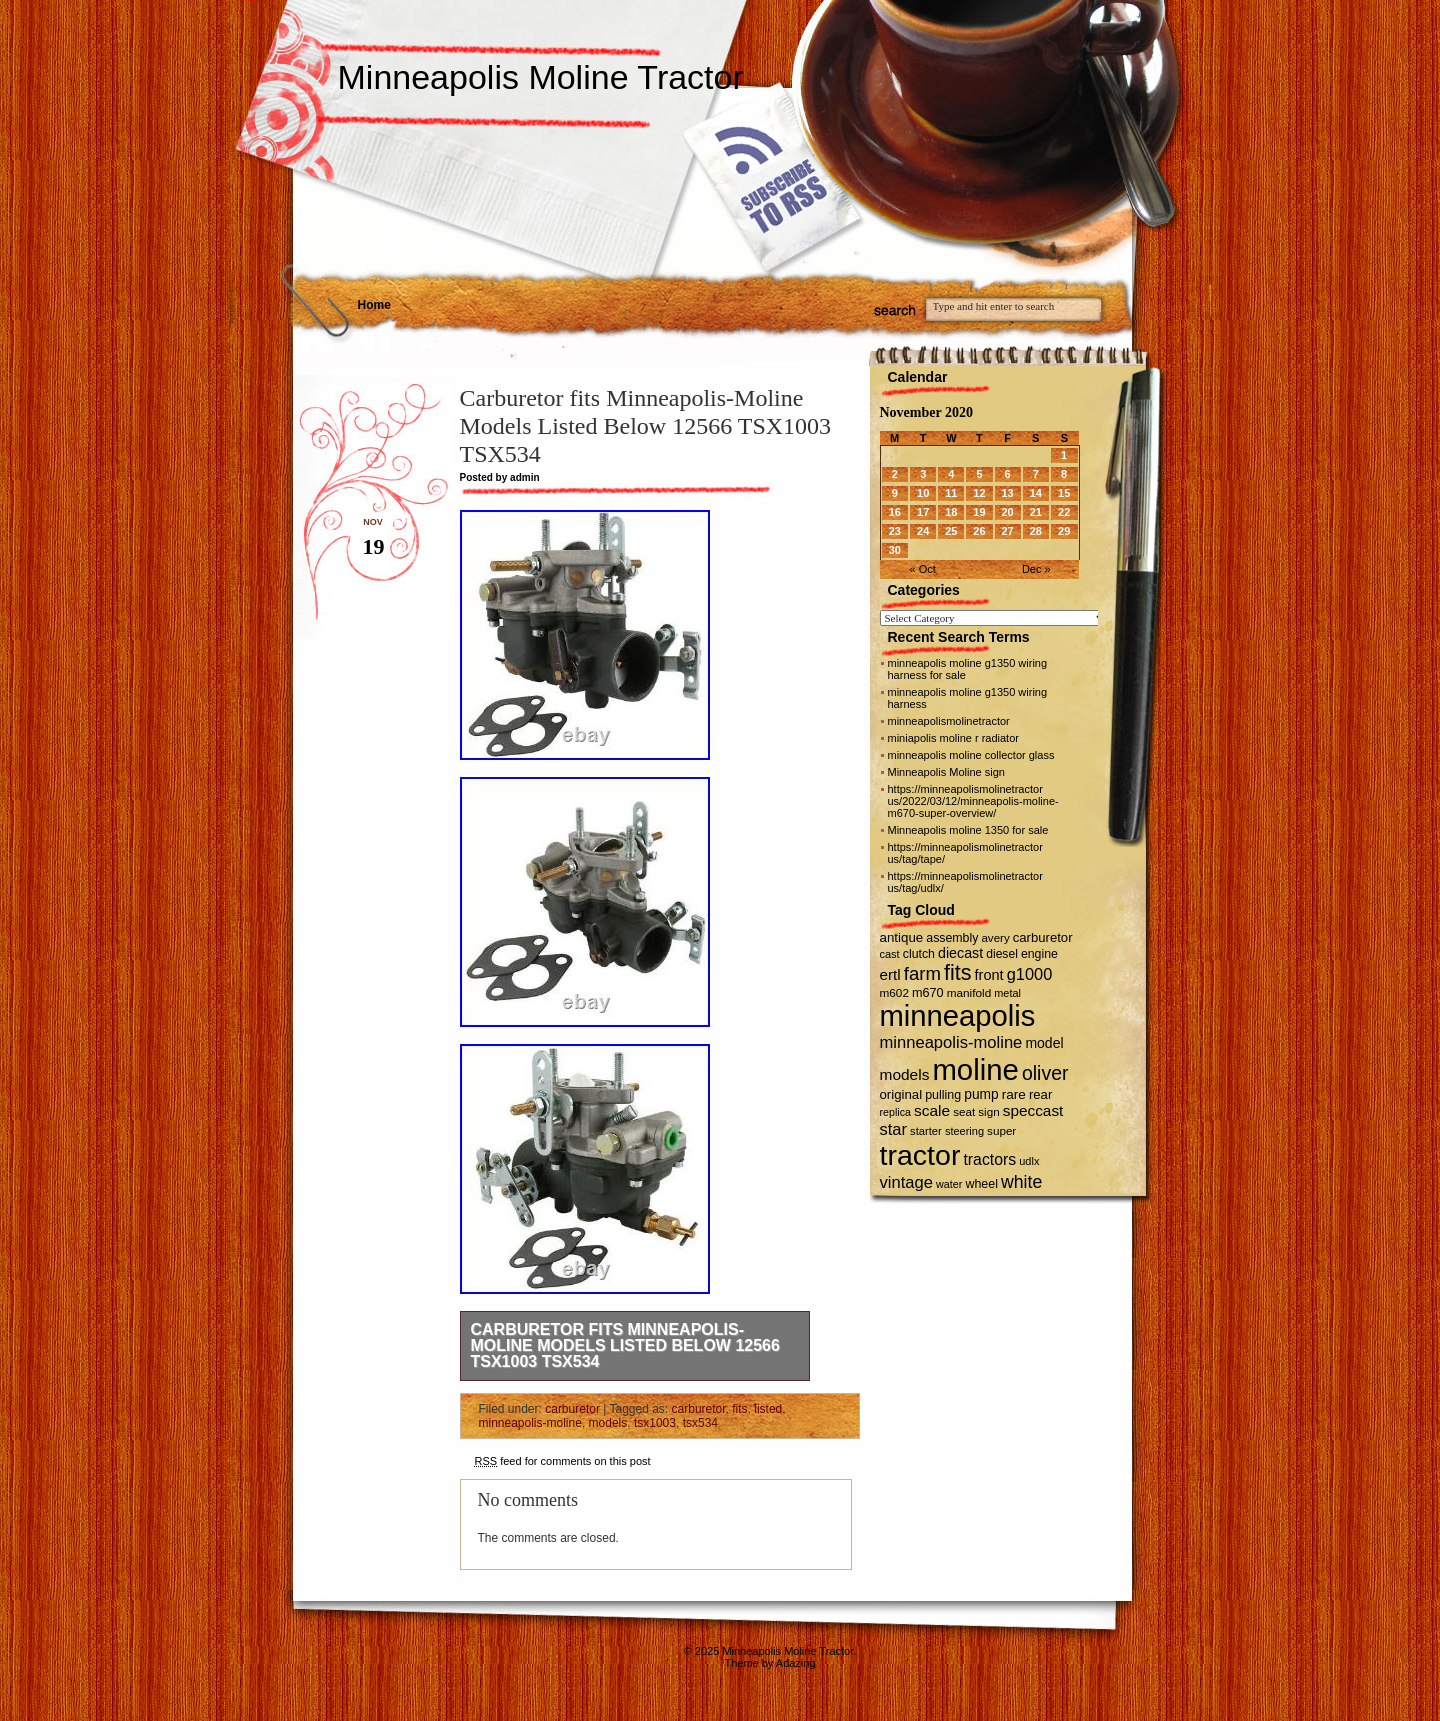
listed (768, 1409)
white (1021, 1182)
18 (951, 512)
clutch (919, 954)
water (949, 1184)
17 (923, 512)
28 (1036, 531)
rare (1014, 1094)
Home (374, 305)
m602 (894, 992)
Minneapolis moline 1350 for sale (968, 830)
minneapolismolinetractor (949, 721)
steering (964, 1131)
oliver (1045, 1073)
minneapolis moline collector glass (971, 755)
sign (988, 1111)
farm (922, 973)
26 (979, 531)
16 (895, 512)
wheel (981, 1184)
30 (895, 550)
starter (926, 1131)
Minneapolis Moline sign (946, 772)
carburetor (572, 1409)
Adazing (796, 1663)
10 (923, 493)
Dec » (1036, 569)
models (608, 1423)
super (1001, 1130)
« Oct (923, 569)
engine (1039, 954)
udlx (1029, 1161)
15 (1064, 493)
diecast (960, 953)
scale (932, 1110)
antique (902, 937)
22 (1064, 512)
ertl (890, 974)
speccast (1033, 1110)
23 (895, 531)
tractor (920, 1155)
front (989, 975)
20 (1007, 512)
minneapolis (958, 1016)
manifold (969, 992)
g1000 (1030, 974)
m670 (928, 993)
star (893, 1129)
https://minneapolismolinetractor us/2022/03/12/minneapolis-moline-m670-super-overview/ (973, 801)
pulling (943, 1095)
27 (1007, 531)
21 (1036, 512)
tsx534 (700, 1423)
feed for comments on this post (563, 1461)
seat (964, 1111)
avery (995, 938)
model (1044, 1043)
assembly (952, 938)
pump (981, 1094)
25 (951, 531)
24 (923, 531)
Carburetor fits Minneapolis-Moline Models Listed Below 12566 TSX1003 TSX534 (625, 1345)
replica (895, 1112)
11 (951, 493)
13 (1007, 493)
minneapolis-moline (530, 1423)
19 (979, 512)
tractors (989, 1159)
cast (890, 954)
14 (1036, 493)
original (901, 1094)
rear (1040, 1094)
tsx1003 (655, 1423)
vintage (906, 1182)
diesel (1002, 954)
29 (1064, 531)
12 (979, 493)
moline (975, 1069)
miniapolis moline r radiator (953, 738)
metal (1007, 993)
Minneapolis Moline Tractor (541, 77)
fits (739, 1409)
